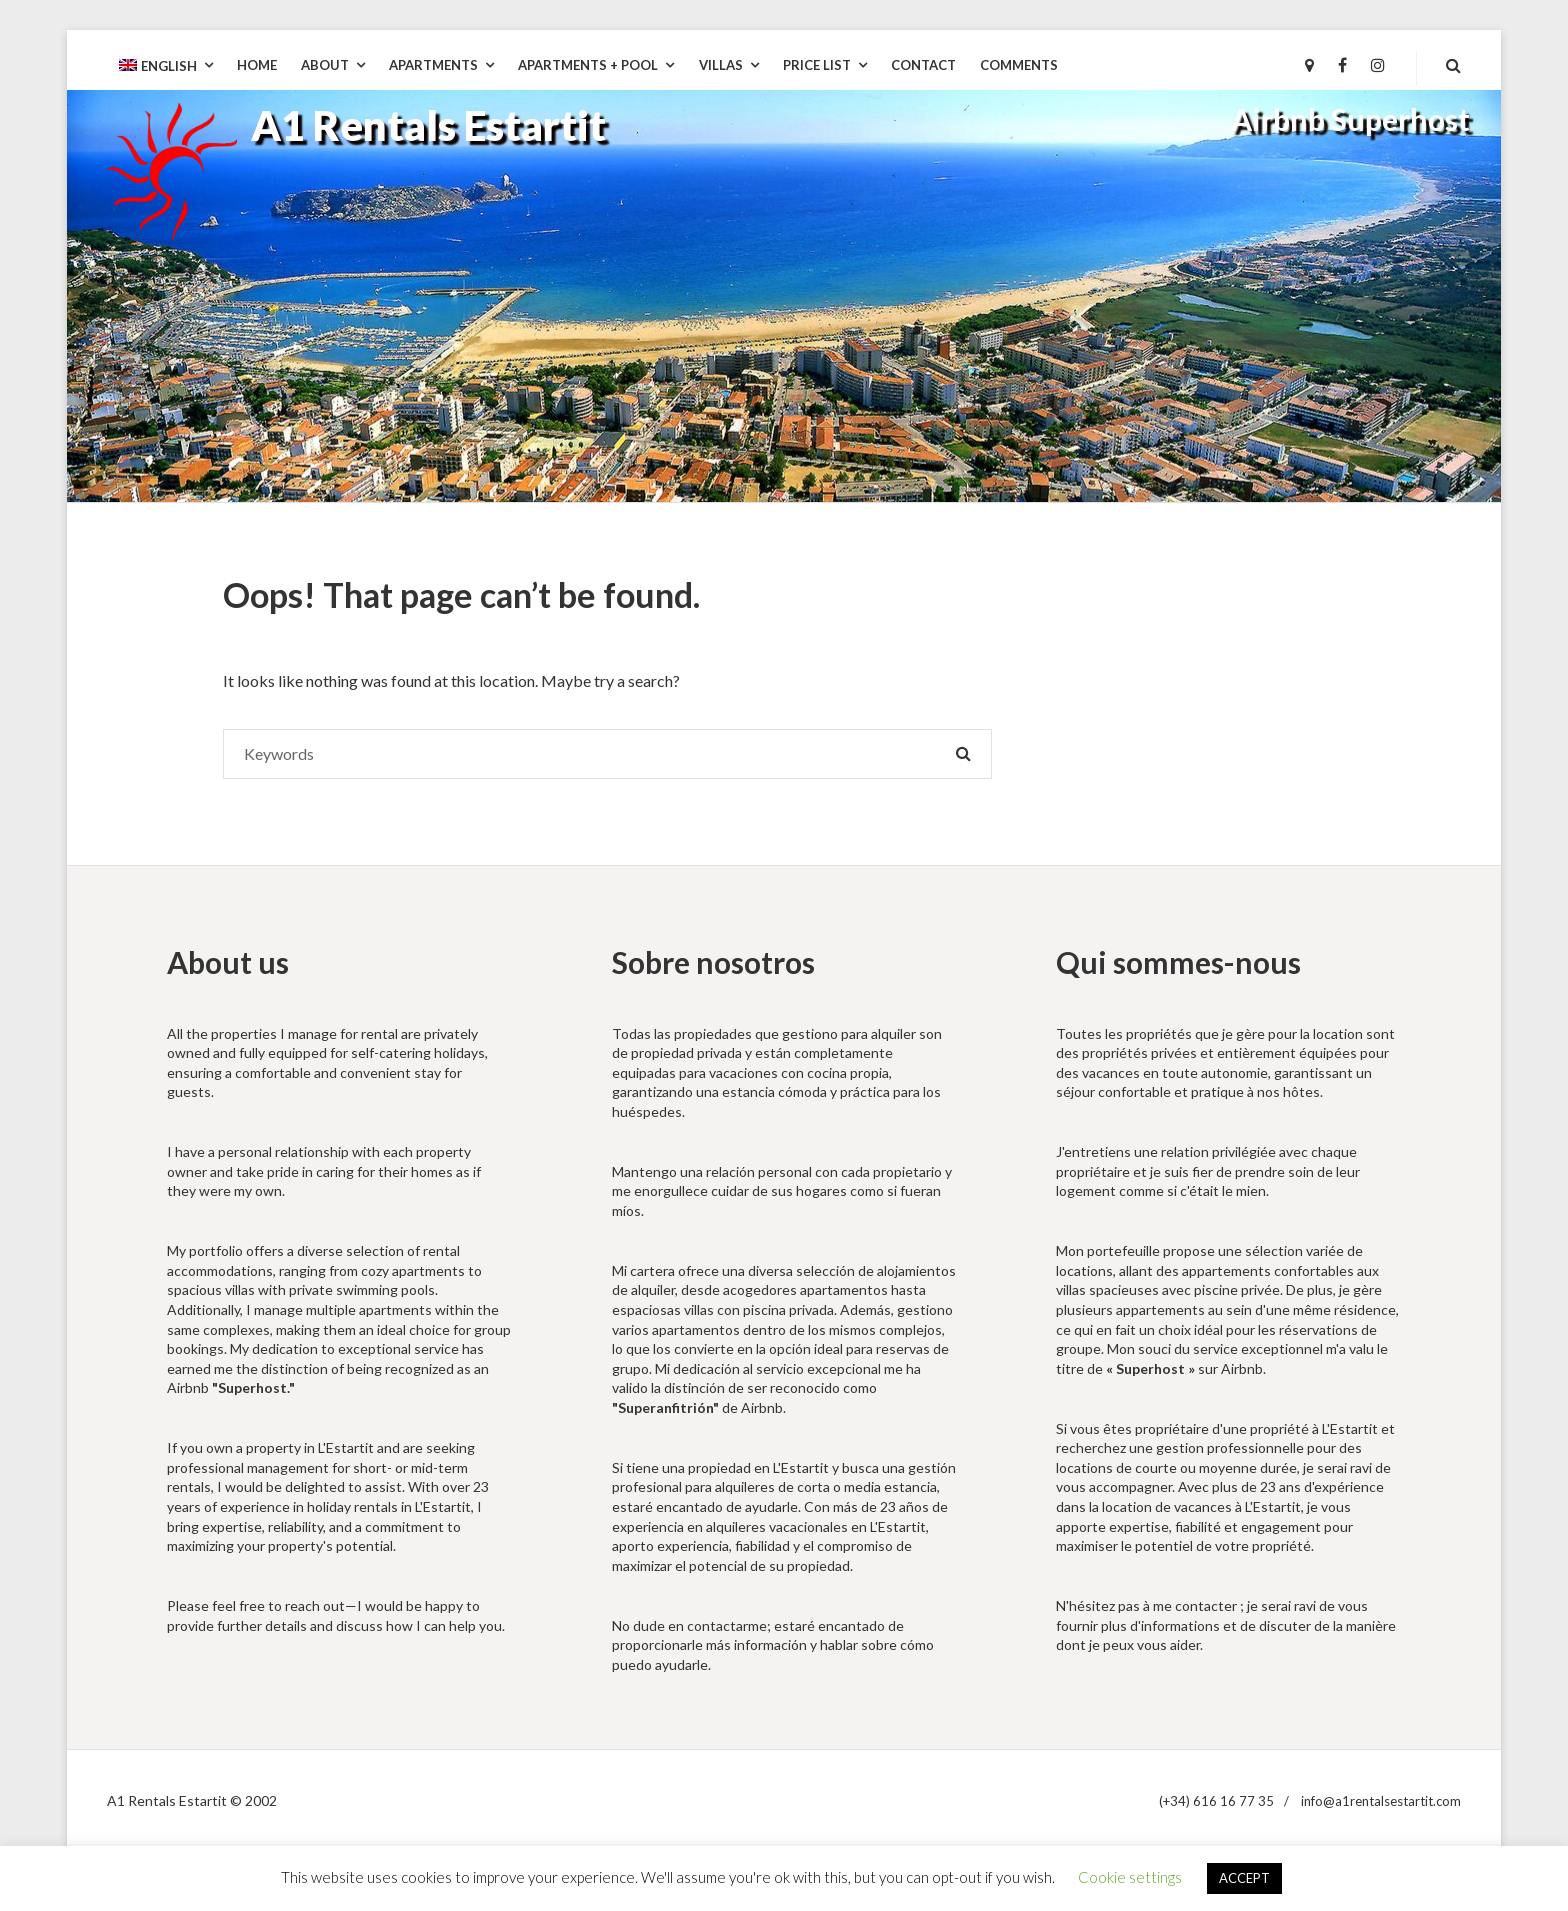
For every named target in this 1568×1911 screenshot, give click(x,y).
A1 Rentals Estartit (428, 125)
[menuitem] (166, 66)
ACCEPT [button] (1244, 1878)
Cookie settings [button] (1130, 1877)
